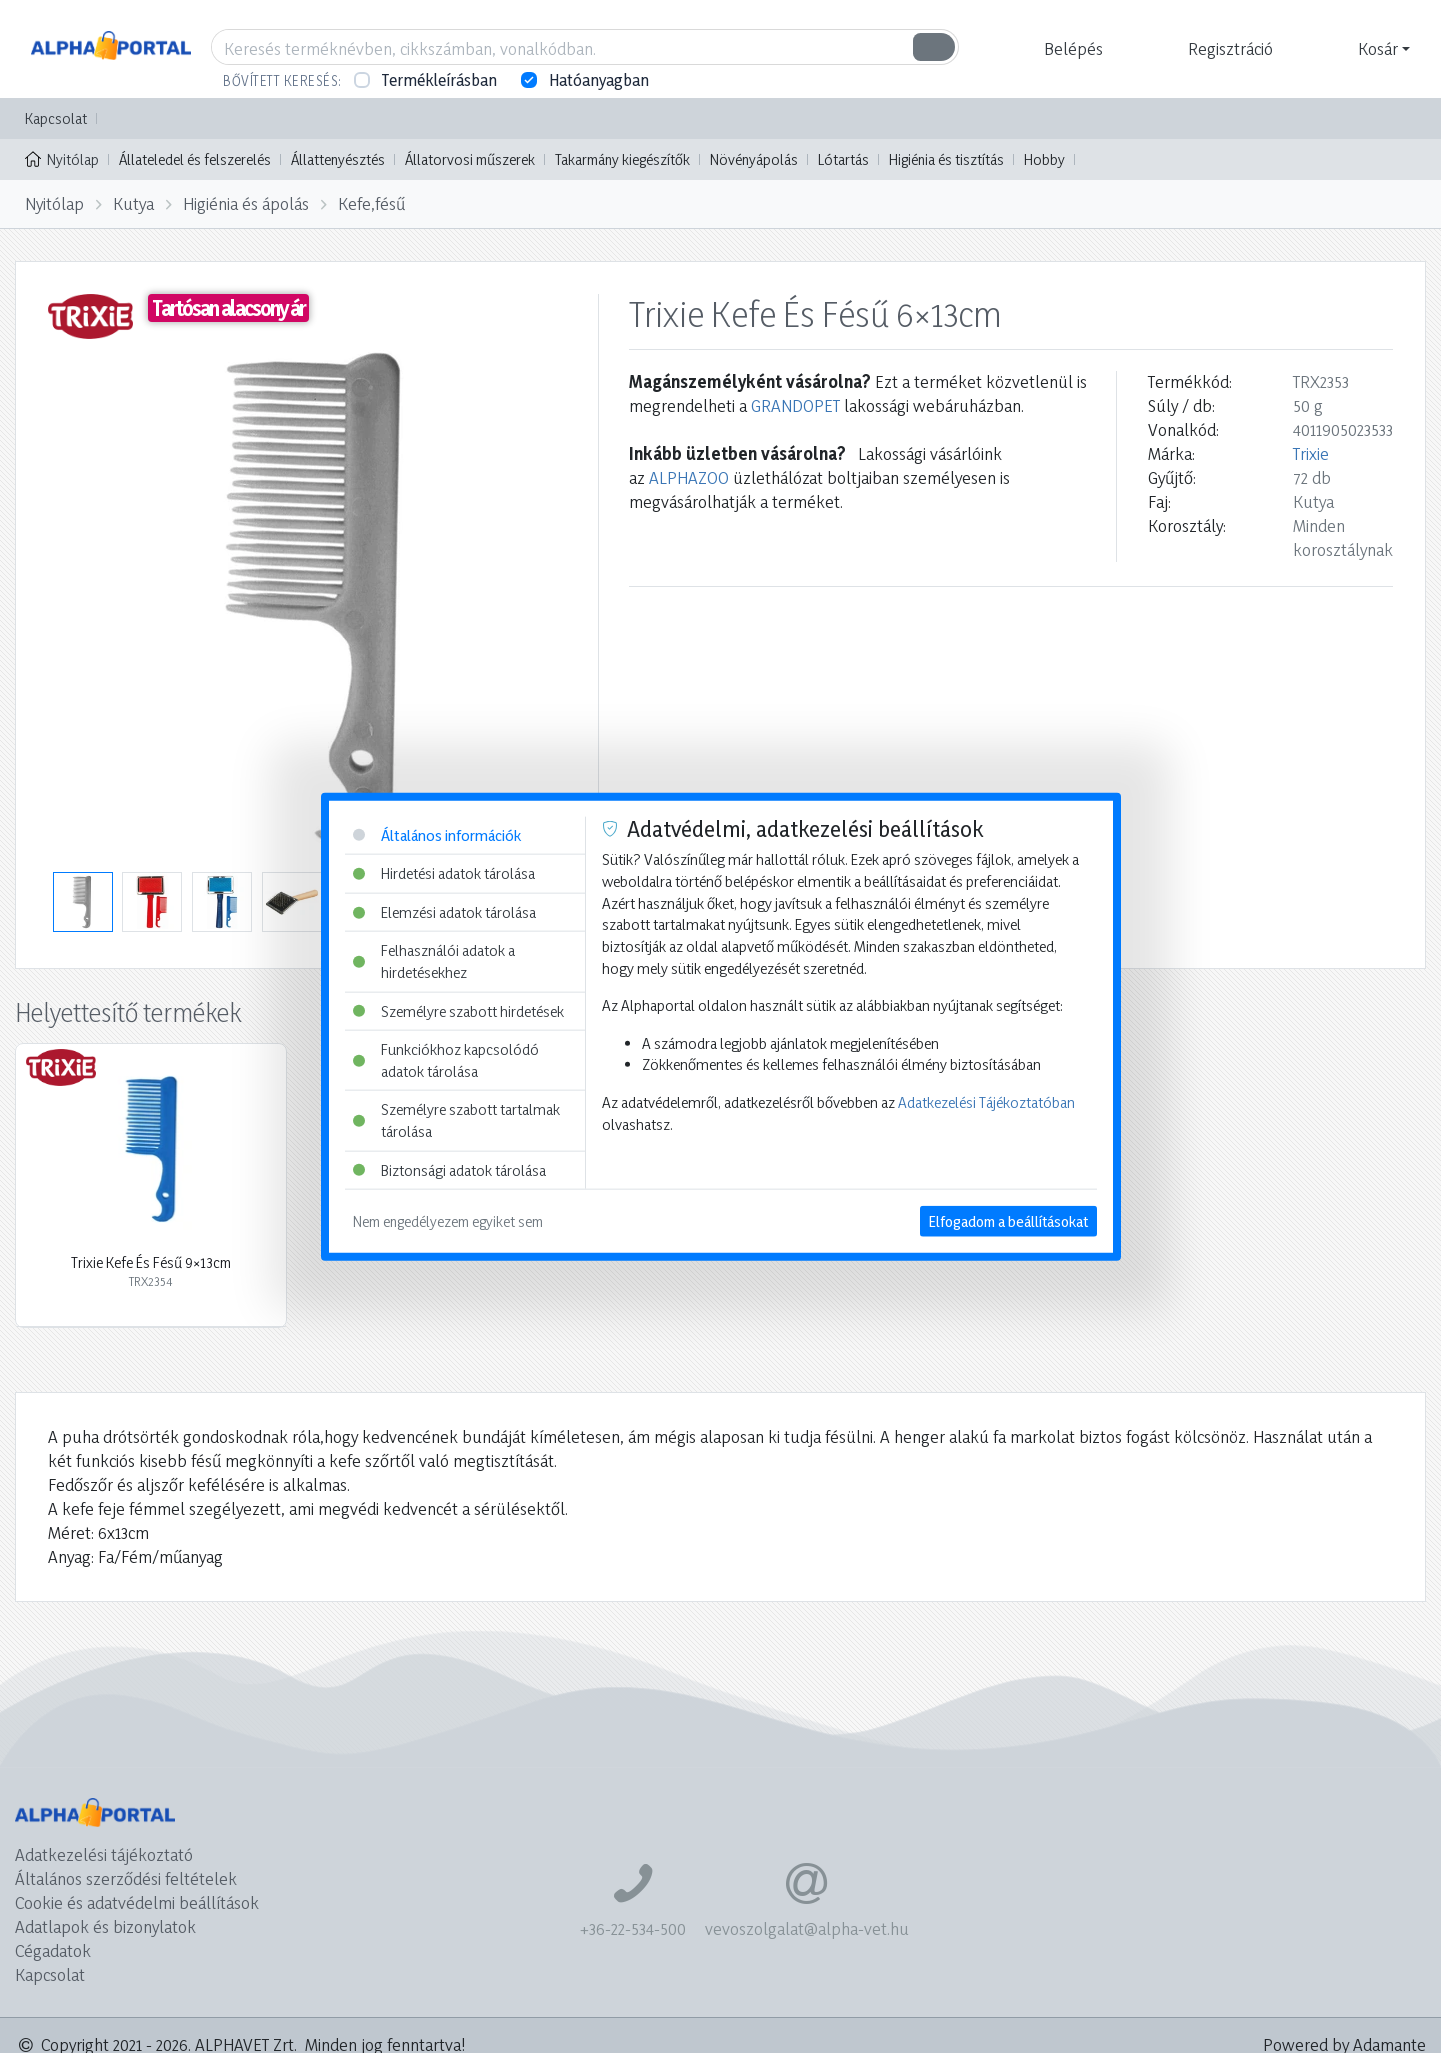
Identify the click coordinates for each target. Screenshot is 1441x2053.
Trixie (1311, 453)
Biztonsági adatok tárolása (449, 1169)
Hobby (1044, 159)
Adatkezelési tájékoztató (104, 1854)
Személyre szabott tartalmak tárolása (456, 1120)
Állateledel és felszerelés (195, 159)
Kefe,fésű (371, 203)
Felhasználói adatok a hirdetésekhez (434, 961)
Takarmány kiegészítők (622, 159)
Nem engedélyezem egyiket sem (448, 1221)
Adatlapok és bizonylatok (105, 1926)
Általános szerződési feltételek (126, 1878)
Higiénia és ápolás (246, 203)
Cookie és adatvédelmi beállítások (137, 1902)
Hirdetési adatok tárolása (444, 873)
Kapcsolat (56, 118)
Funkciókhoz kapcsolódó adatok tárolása (446, 1060)
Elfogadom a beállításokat (1008, 1221)
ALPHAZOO (689, 477)
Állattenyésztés (338, 159)
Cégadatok (53, 1950)
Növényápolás (754, 159)
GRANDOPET (795, 405)
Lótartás (843, 159)
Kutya (133, 203)
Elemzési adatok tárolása (444, 911)
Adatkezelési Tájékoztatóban (986, 1102)
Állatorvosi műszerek (470, 159)
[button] (1071, 49)
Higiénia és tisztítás (946, 159)
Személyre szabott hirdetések (458, 1010)
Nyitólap (62, 158)
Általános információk (437, 834)
